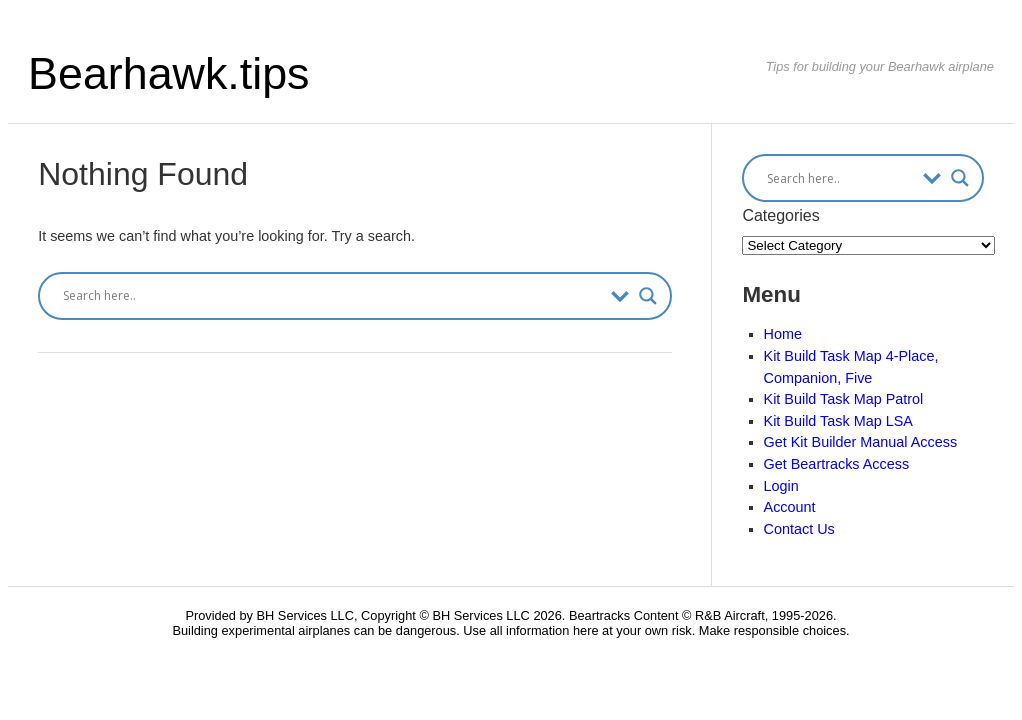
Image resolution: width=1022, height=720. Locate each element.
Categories (780, 215)
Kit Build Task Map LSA (838, 421)
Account (790, 507)
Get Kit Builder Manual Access (861, 442)
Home (783, 334)
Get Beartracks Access (837, 464)
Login (781, 486)
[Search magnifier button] (648, 296)
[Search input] (332, 296)
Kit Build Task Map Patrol (844, 399)
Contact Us (799, 529)
